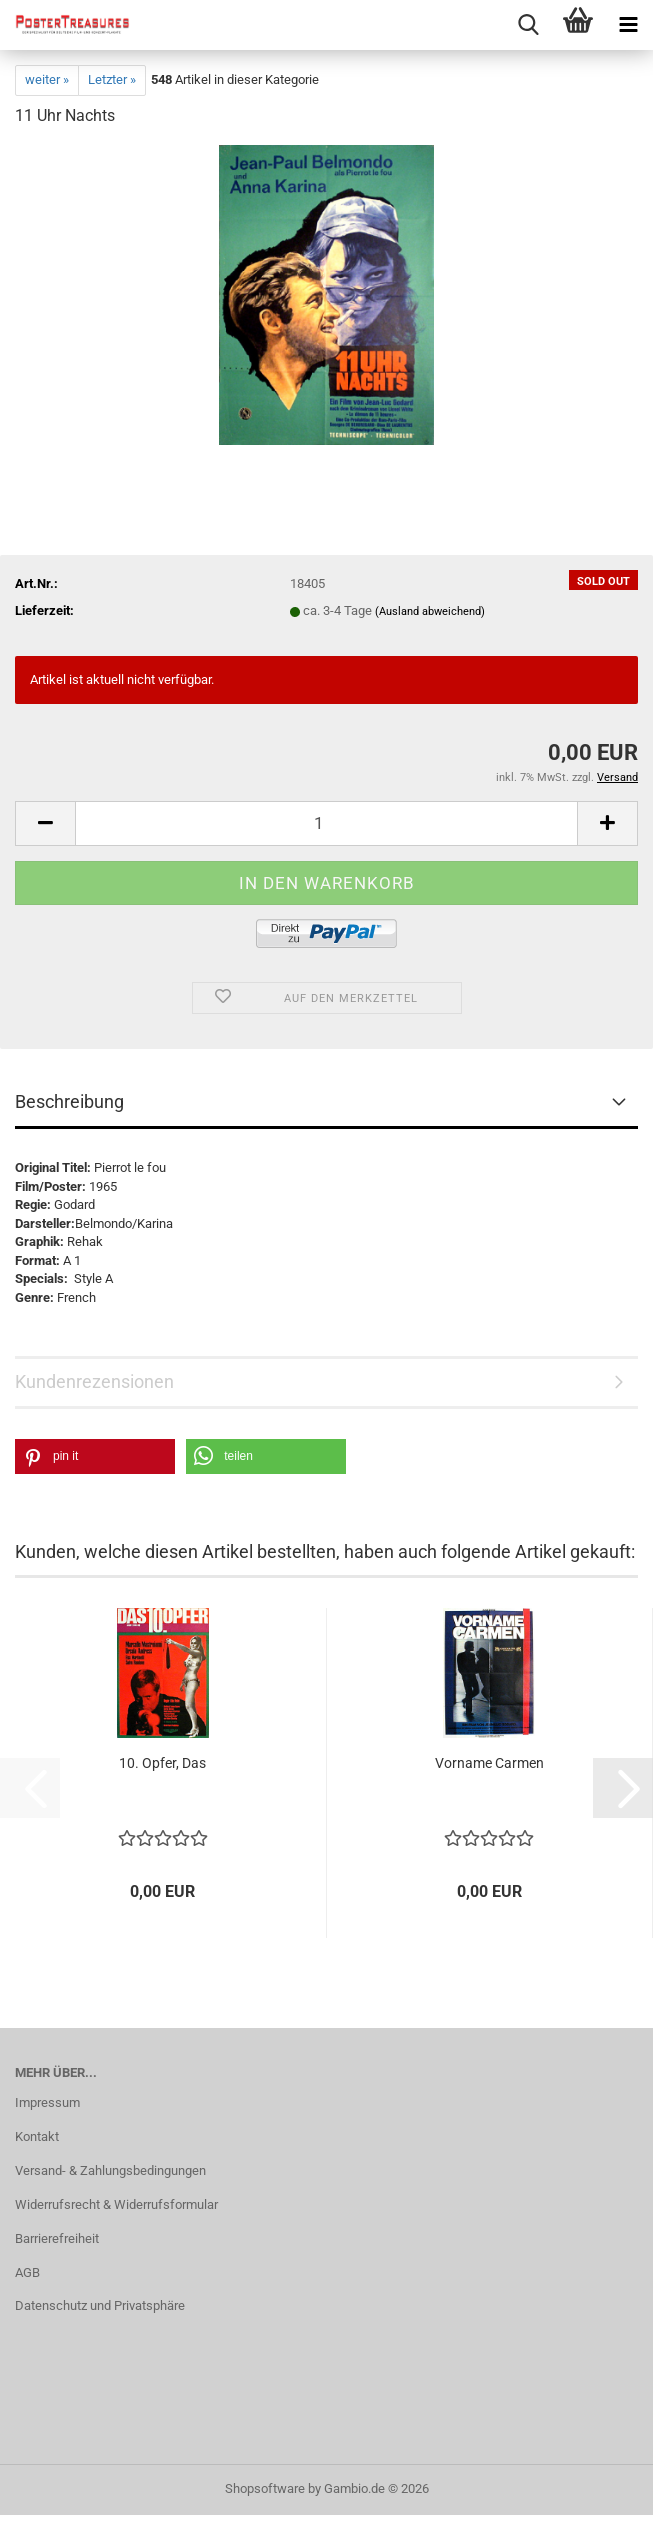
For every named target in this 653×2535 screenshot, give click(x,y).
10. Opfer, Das (162, 1763)
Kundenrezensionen (94, 1381)
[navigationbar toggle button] (628, 25)
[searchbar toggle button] (528, 25)
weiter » (47, 79)
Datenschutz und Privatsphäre (100, 2305)
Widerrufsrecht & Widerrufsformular (116, 2204)
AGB (27, 2272)
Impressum (47, 2102)
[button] (45, 823)
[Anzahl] (326, 823)
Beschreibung (69, 1101)
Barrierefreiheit (57, 2238)
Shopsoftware (265, 2488)
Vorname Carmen (489, 1763)
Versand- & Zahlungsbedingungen (110, 2170)
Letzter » (112, 79)
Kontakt (37, 2136)
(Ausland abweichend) (430, 611)
